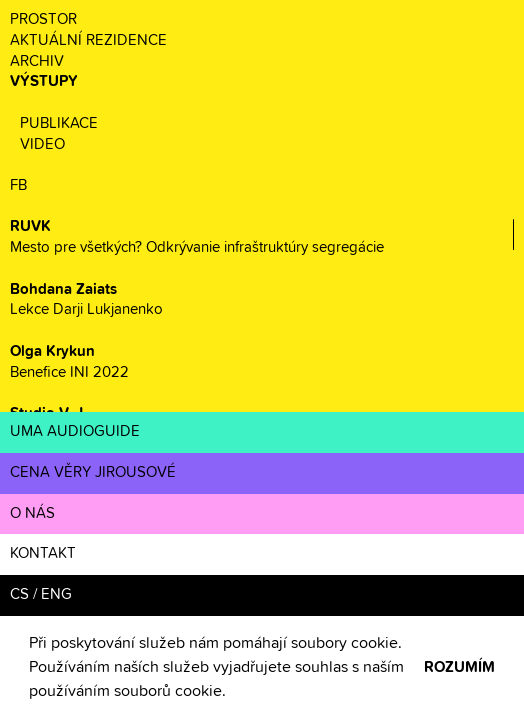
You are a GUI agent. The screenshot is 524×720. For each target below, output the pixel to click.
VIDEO (42, 144)
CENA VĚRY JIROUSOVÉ (93, 472)
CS (19, 594)
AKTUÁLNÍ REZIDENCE (88, 40)
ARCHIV (37, 61)
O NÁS (32, 513)
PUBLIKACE (59, 123)
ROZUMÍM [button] (459, 667)
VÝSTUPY (44, 81)
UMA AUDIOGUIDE (75, 431)
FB (18, 185)
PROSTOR (43, 19)
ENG (56, 594)
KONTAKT (43, 553)
